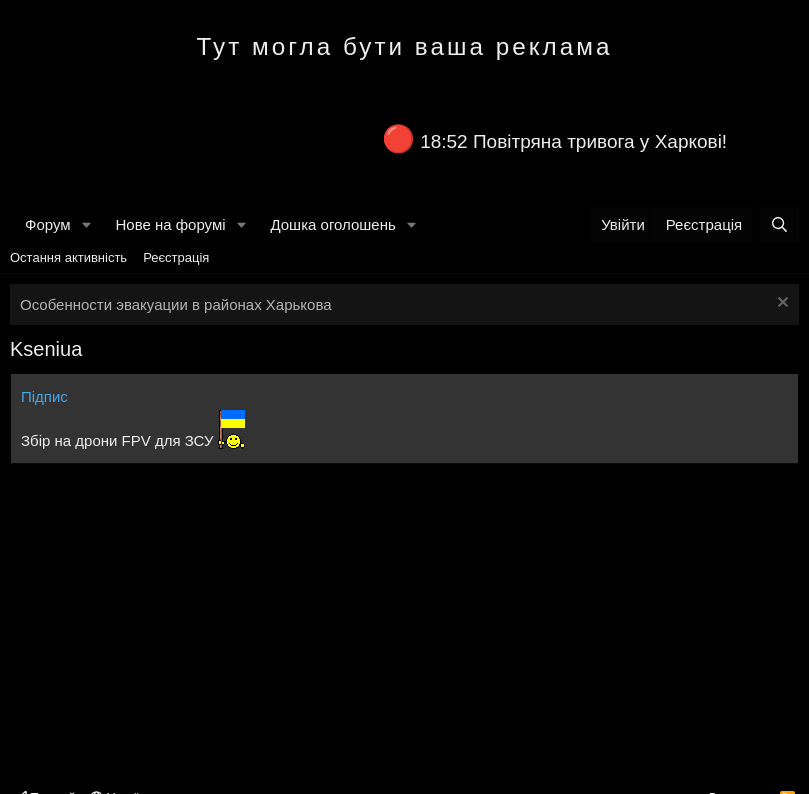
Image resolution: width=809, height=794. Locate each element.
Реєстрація (176, 257)
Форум (48, 224)
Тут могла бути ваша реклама (405, 46)
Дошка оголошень (332, 224)
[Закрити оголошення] (780, 304)
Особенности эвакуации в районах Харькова (176, 304)
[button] (86, 224)
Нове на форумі (170, 224)
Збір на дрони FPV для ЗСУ (117, 440)
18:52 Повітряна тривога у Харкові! (573, 141)
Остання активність (68, 257)
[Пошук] (779, 224)
